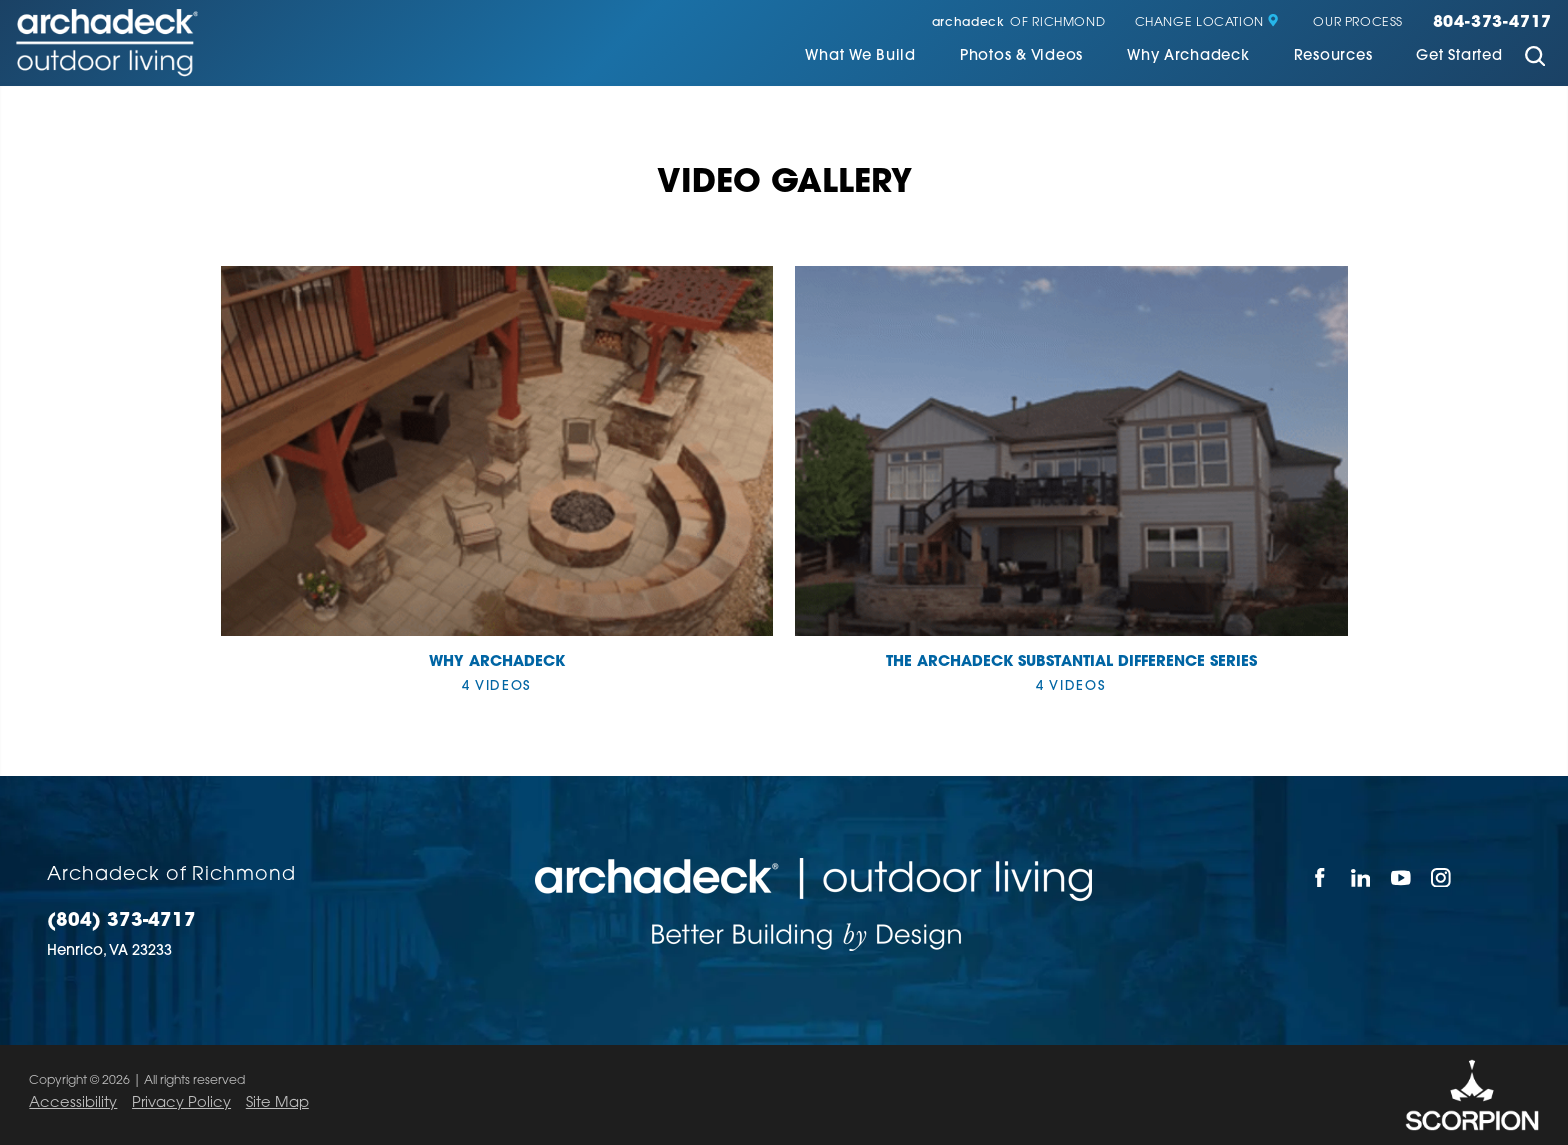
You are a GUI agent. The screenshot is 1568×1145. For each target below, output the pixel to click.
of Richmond (1018, 23)
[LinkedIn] (1361, 877)
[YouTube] (1401, 877)
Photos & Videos (1021, 57)
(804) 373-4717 (121, 922)
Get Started (1459, 57)
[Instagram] (1442, 877)
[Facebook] (1320, 877)
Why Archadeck (1188, 57)
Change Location (1207, 23)
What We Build (860, 57)
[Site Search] (1534, 58)
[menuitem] (860, 59)
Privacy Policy (181, 1103)
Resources (1333, 57)
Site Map (277, 1103)
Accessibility (73, 1103)
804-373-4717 (1493, 23)
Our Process (1358, 23)
